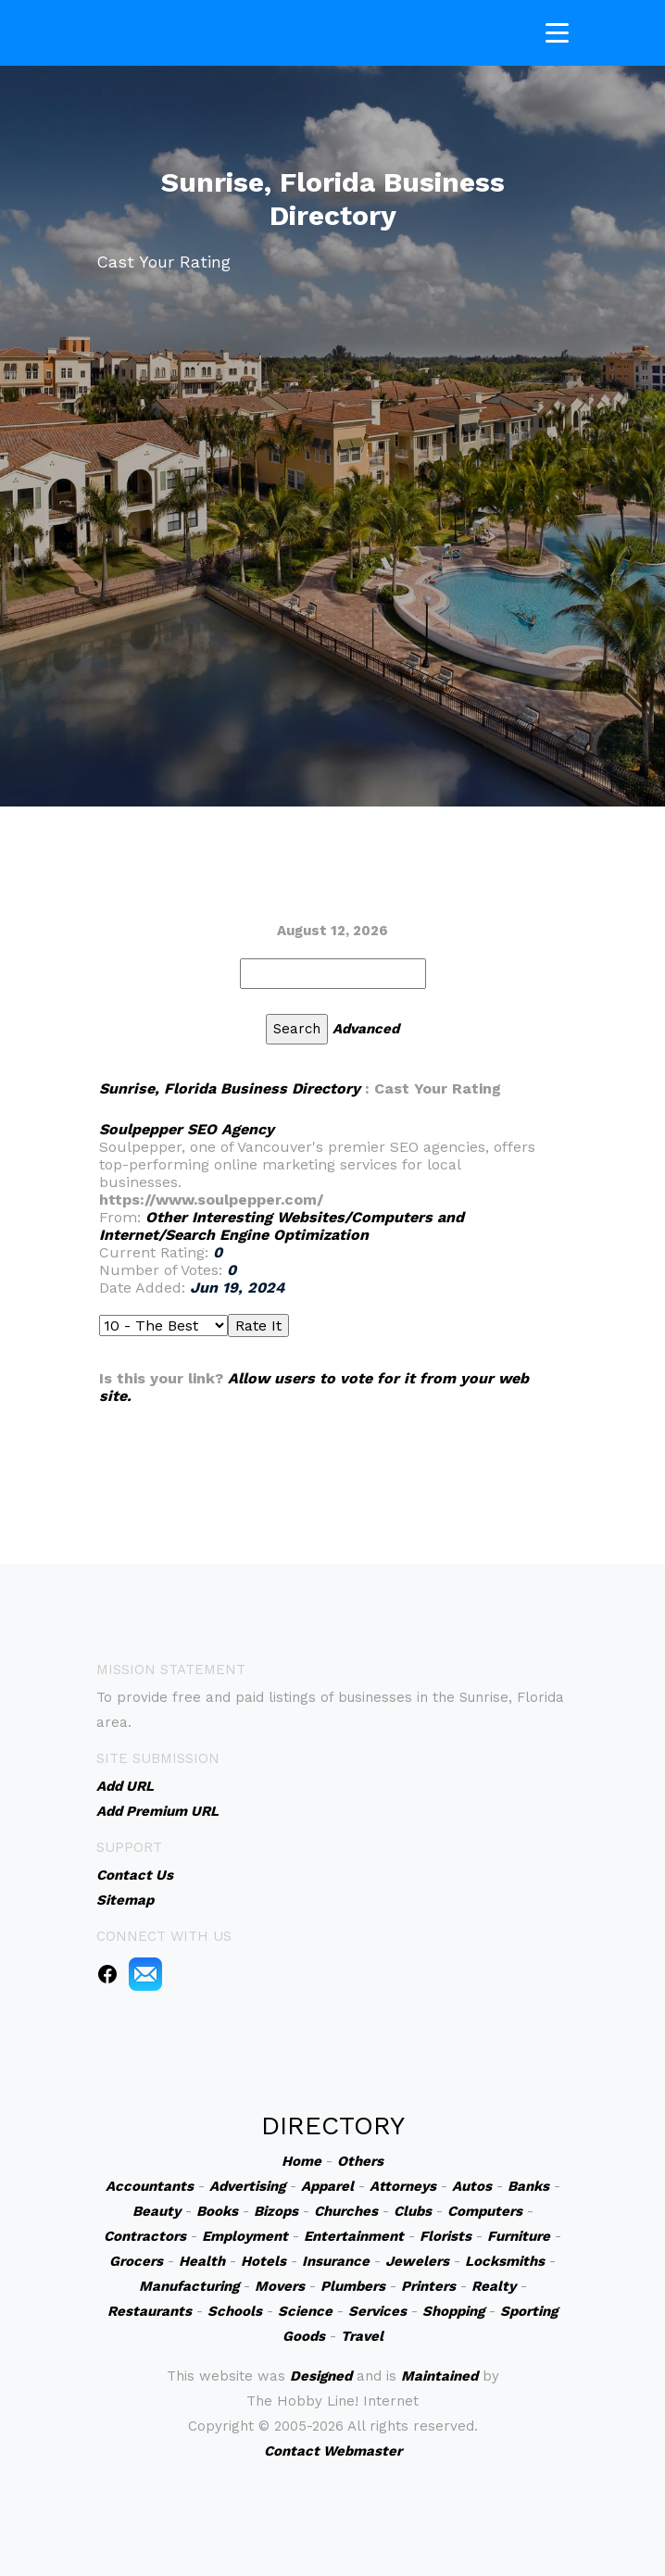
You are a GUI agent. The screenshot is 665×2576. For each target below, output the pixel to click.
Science (305, 2311)
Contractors (145, 2236)
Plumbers (352, 2286)
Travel (362, 2336)
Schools (234, 2311)
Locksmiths (505, 2261)
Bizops (276, 2211)
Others (360, 2161)
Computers (484, 2211)
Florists (445, 2236)
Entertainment (354, 2236)
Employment (245, 2236)
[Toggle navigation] (557, 29)
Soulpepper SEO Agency (186, 1129)
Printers (428, 2286)
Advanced (365, 1028)
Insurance (336, 2261)
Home (301, 2161)
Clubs (413, 2211)
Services (377, 2311)
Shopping (453, 2311)
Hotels (263, 2261)
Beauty (156, 2211)
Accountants (150, 2186)
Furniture (518, 2236)
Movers (280, 2286)
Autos (472, 2186)
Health (202, 2261)
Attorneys (403, 2186)
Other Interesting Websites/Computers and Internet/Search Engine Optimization (281, 1226)
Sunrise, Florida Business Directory (229, 1088)
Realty (493, 2286)
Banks (528, 2186)
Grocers (136, 2261)
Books (217, 2211)
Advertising (247, 2186)
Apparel (327, 2186)
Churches (346, 2211)
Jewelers (417, 2261)
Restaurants (149, 2311)
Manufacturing (189, 2286)
